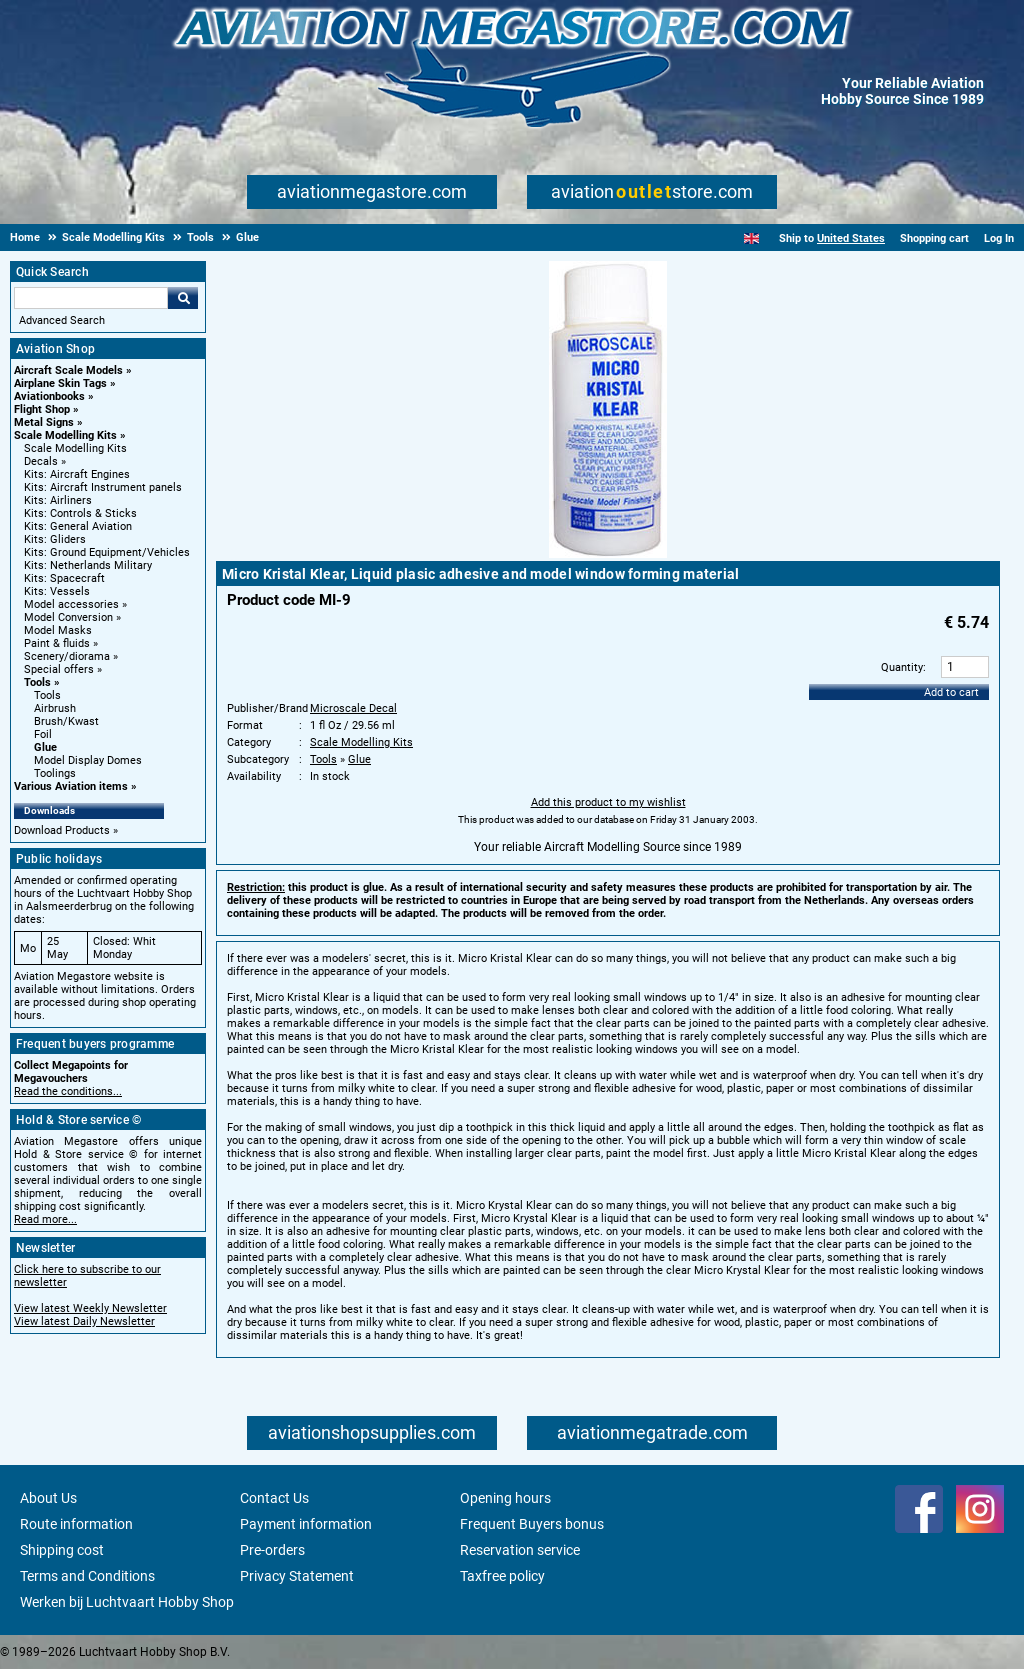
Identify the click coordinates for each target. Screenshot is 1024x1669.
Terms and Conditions (87, 1576)
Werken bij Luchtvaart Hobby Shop (127, 1602)
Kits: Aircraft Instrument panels (103, 487)
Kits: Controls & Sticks (80, 513)
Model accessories (71, 604)
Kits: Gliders (55, 539)
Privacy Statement (297, 1576)
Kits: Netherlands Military (88, 565)
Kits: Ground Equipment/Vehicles (107, 552)
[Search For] (91, 298)
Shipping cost (62, 1550)
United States (851, 238)
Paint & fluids (57, 643)
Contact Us (274, 1498)
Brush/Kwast (66, 721)
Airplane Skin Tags (60, 383)
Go (183, 298)
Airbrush (55, 708)
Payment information (306, 1524)
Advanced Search (62, 320)
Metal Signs (44, 422)
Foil (43, 734)
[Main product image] (608, 554)
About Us (48, 1498)
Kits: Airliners (58, 500)
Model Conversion (68, 617)
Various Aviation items (71, 786)
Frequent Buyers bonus (532, 1524)
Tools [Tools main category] (47, 695)
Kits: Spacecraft (64, 578)
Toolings (55, 773)
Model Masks (58, 630)
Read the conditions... (68, 1091)
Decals (41, 461)
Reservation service (520, 1550)
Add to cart (951, 692)
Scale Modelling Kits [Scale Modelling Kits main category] (75, 448)
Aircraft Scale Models (68, 370)
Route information (76, 1524)
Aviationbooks (49, 396)
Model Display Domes (88, 760)
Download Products (62, 830)
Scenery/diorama (67, 656)
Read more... (45, 1219)
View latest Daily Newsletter (84, 1321)
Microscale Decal (353, 708)
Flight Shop (42, 409)
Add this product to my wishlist (608, 802)
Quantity (902, 667)
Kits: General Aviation (78, 526)
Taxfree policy (502, 1576)
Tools (37, 682)
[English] (751, 238)
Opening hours (505, 1498)
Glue (45, 747)
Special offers (59, 669)
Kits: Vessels (57, 591)
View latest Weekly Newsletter (90, 1308)
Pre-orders (272, 1550)
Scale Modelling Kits (65, 435)
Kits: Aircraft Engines (77, 474)
